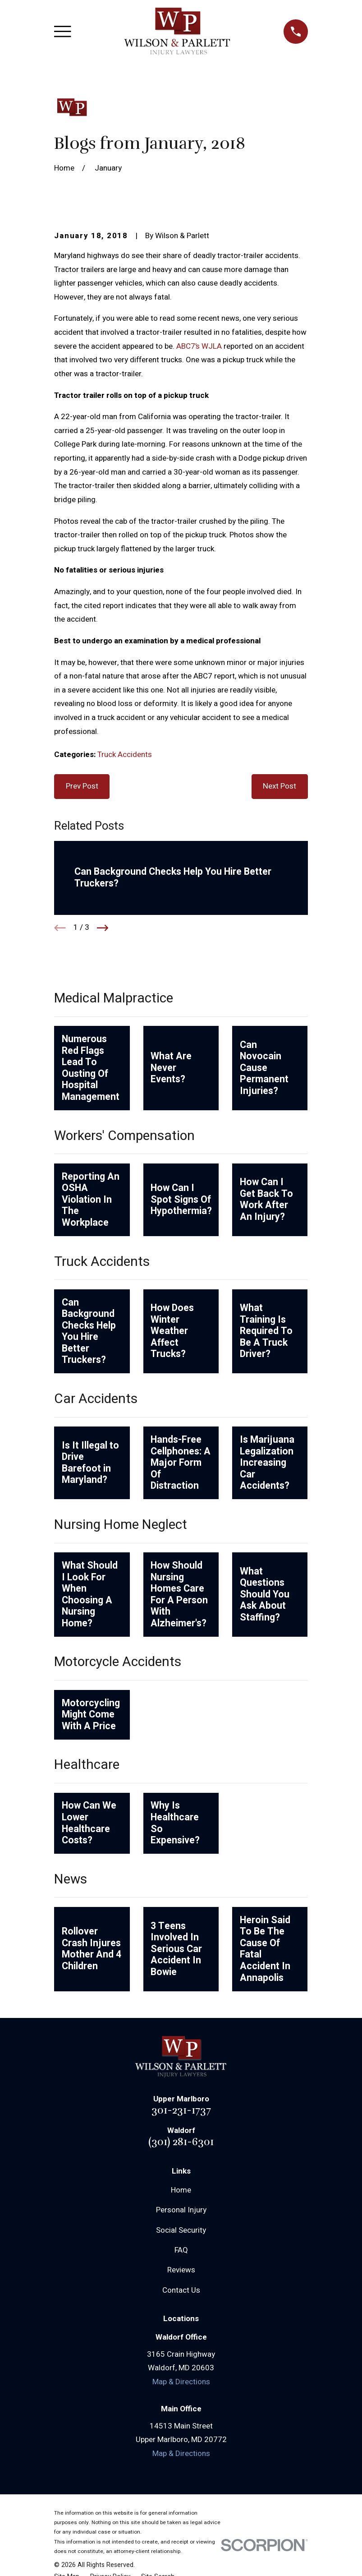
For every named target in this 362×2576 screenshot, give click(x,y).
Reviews (181, 2270)
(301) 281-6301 (181, 2141)
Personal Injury (181, 2210)
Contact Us (181, 2290)
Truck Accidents (124, 754)
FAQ (181, 2250)
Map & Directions (181, 2381)
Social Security (181, 2230)
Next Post (279, 786)
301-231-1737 (181, 2110)
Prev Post (82, 786)
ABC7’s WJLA (199, 346)
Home (181, 2190)
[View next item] (103, 928)
